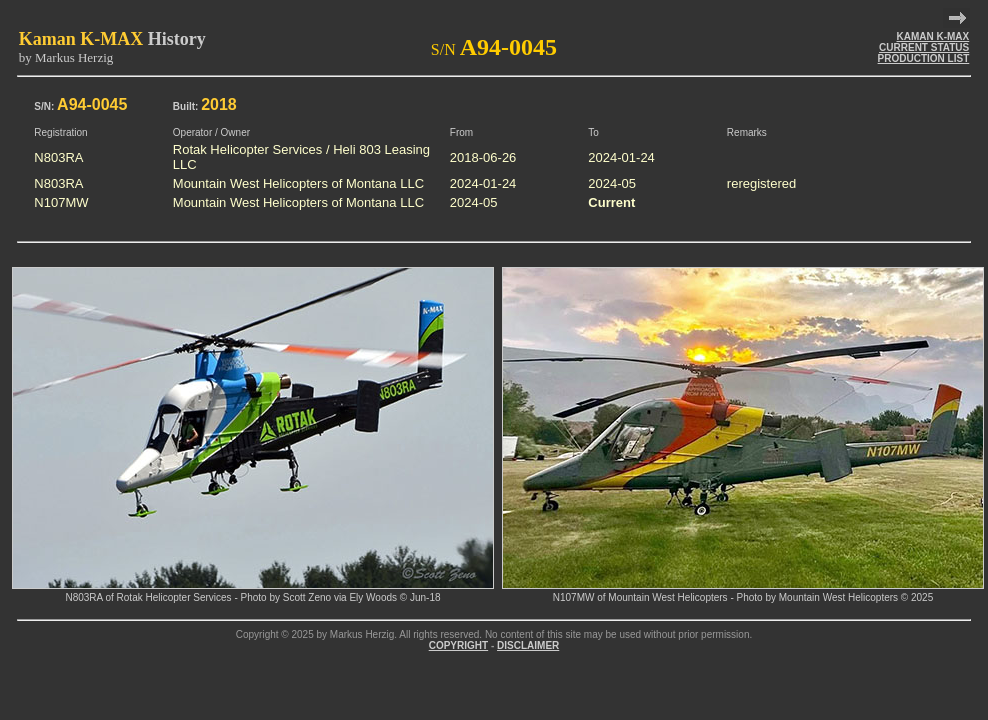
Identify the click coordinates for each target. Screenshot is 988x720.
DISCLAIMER (528, 645)
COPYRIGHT (458, 645)
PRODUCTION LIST (924, 58)
